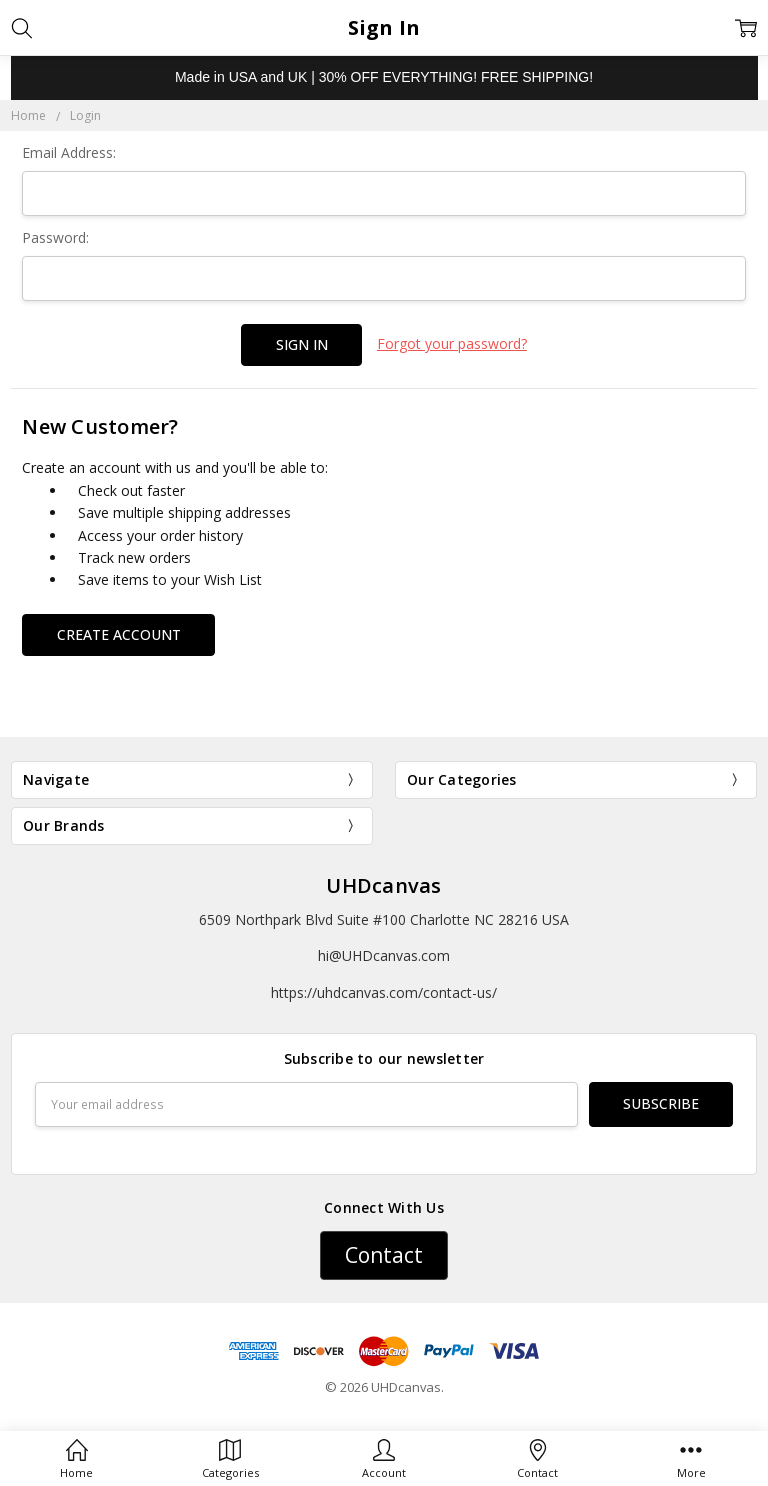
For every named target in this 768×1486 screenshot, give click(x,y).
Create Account (119, 634)
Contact (384, 1255)
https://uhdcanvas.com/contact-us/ (384, 992)
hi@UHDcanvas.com (384, 955)
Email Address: (69, 152)
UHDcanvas (383, 885)
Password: (55, 237)
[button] (384, 1256)
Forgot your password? (452, 343)
